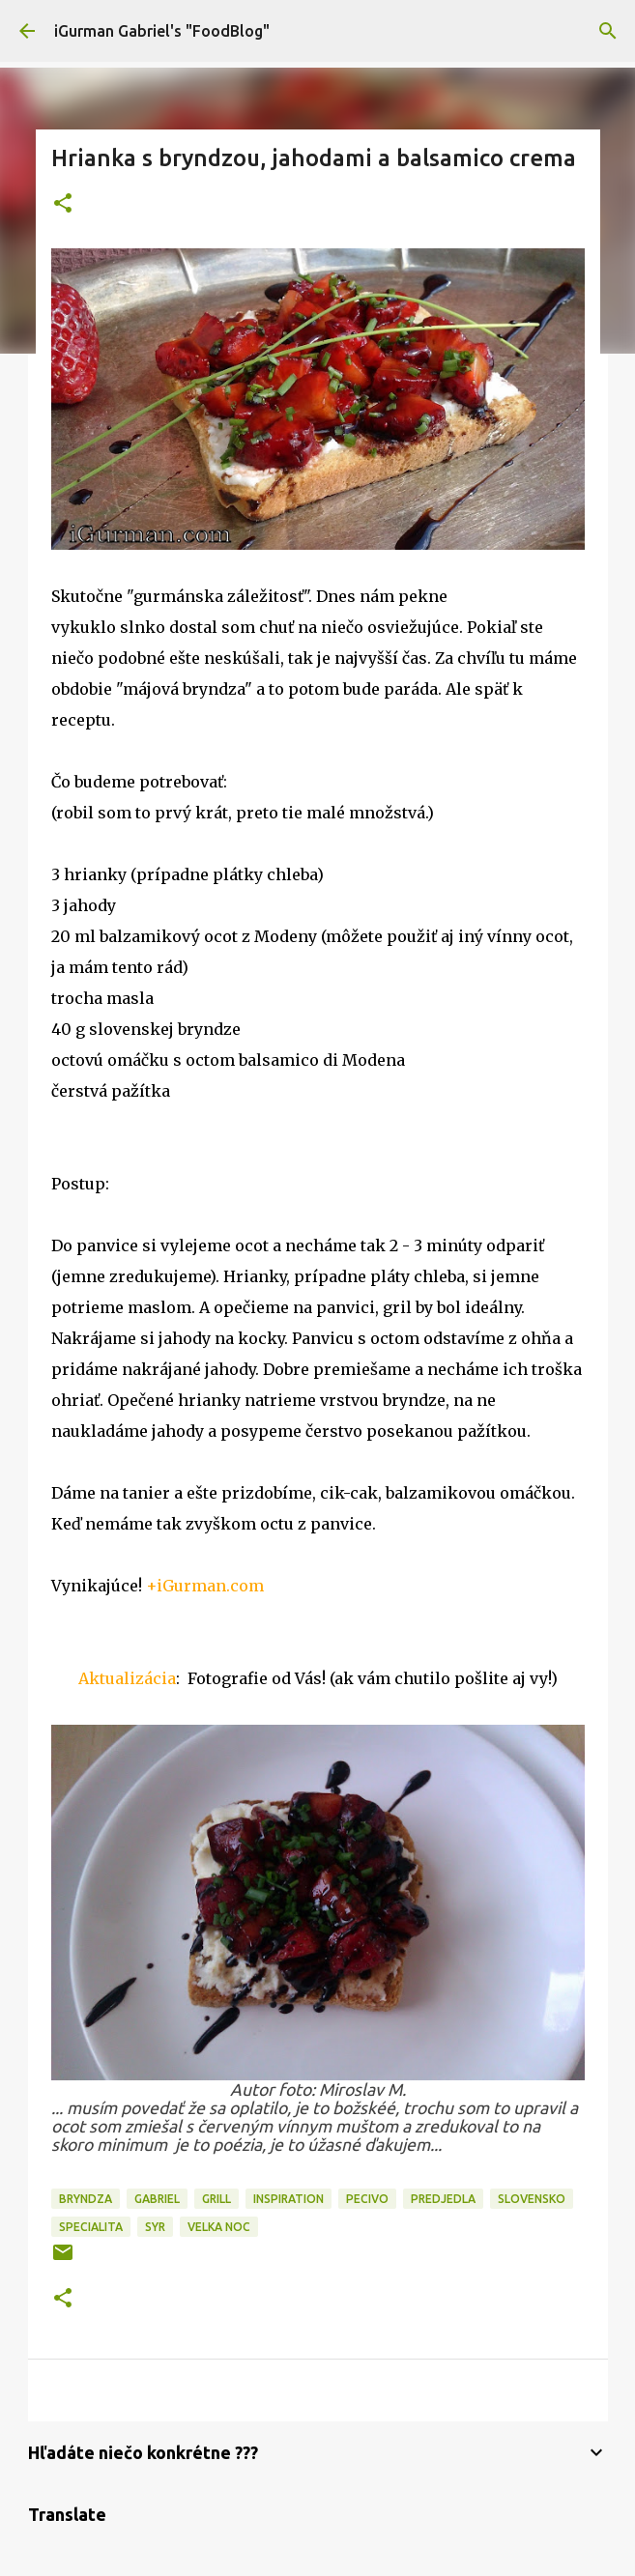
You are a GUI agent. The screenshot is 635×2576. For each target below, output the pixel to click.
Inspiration (288, 2198)
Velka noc (219, 2226)
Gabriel (157, 2198)
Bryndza (85, 2198)
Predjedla (443, 2198)
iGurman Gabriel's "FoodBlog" (162, 31)
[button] (62, 204)
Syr (155, 2226)
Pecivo (367, 2198)
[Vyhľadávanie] (608, 31)
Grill (216, 2198)
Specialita (91, 2226)
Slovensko (531, 2198)
